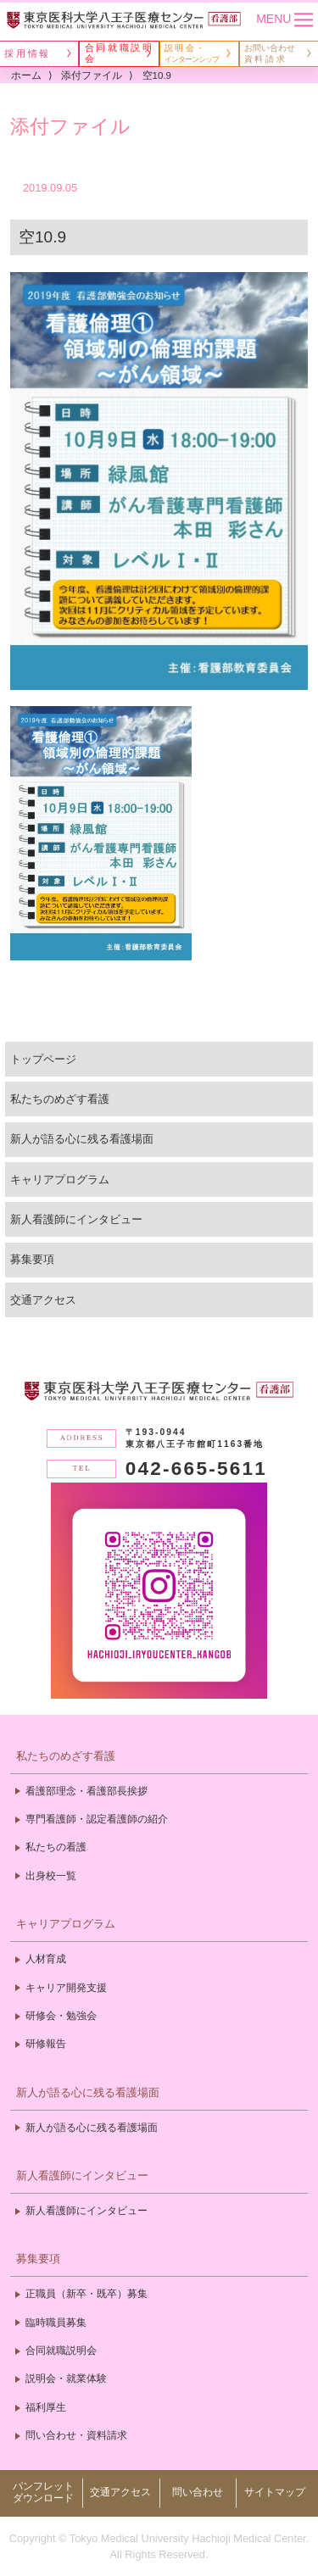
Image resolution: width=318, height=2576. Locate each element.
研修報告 (45, 2044)
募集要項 (32, 1259)
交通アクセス (43, 1300)
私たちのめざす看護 (59, 1099)
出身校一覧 (50, 1876)
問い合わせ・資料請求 (76, 2435)
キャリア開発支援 (66, 1988)
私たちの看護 (55, 1847)
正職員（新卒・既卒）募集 (86, 2294)
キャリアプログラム (59, 1179)
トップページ (43, 1059)
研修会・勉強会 (61, 2016)
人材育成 (45, 1959)
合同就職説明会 (61, 2350)
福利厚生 (45, 2407)
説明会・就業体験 (66, 2378)
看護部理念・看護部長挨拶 (86, 1791)
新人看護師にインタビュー (76, 1219)
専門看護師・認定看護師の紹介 (96, 1819)
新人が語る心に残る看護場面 (81, 1138)
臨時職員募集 (55, 2322)
